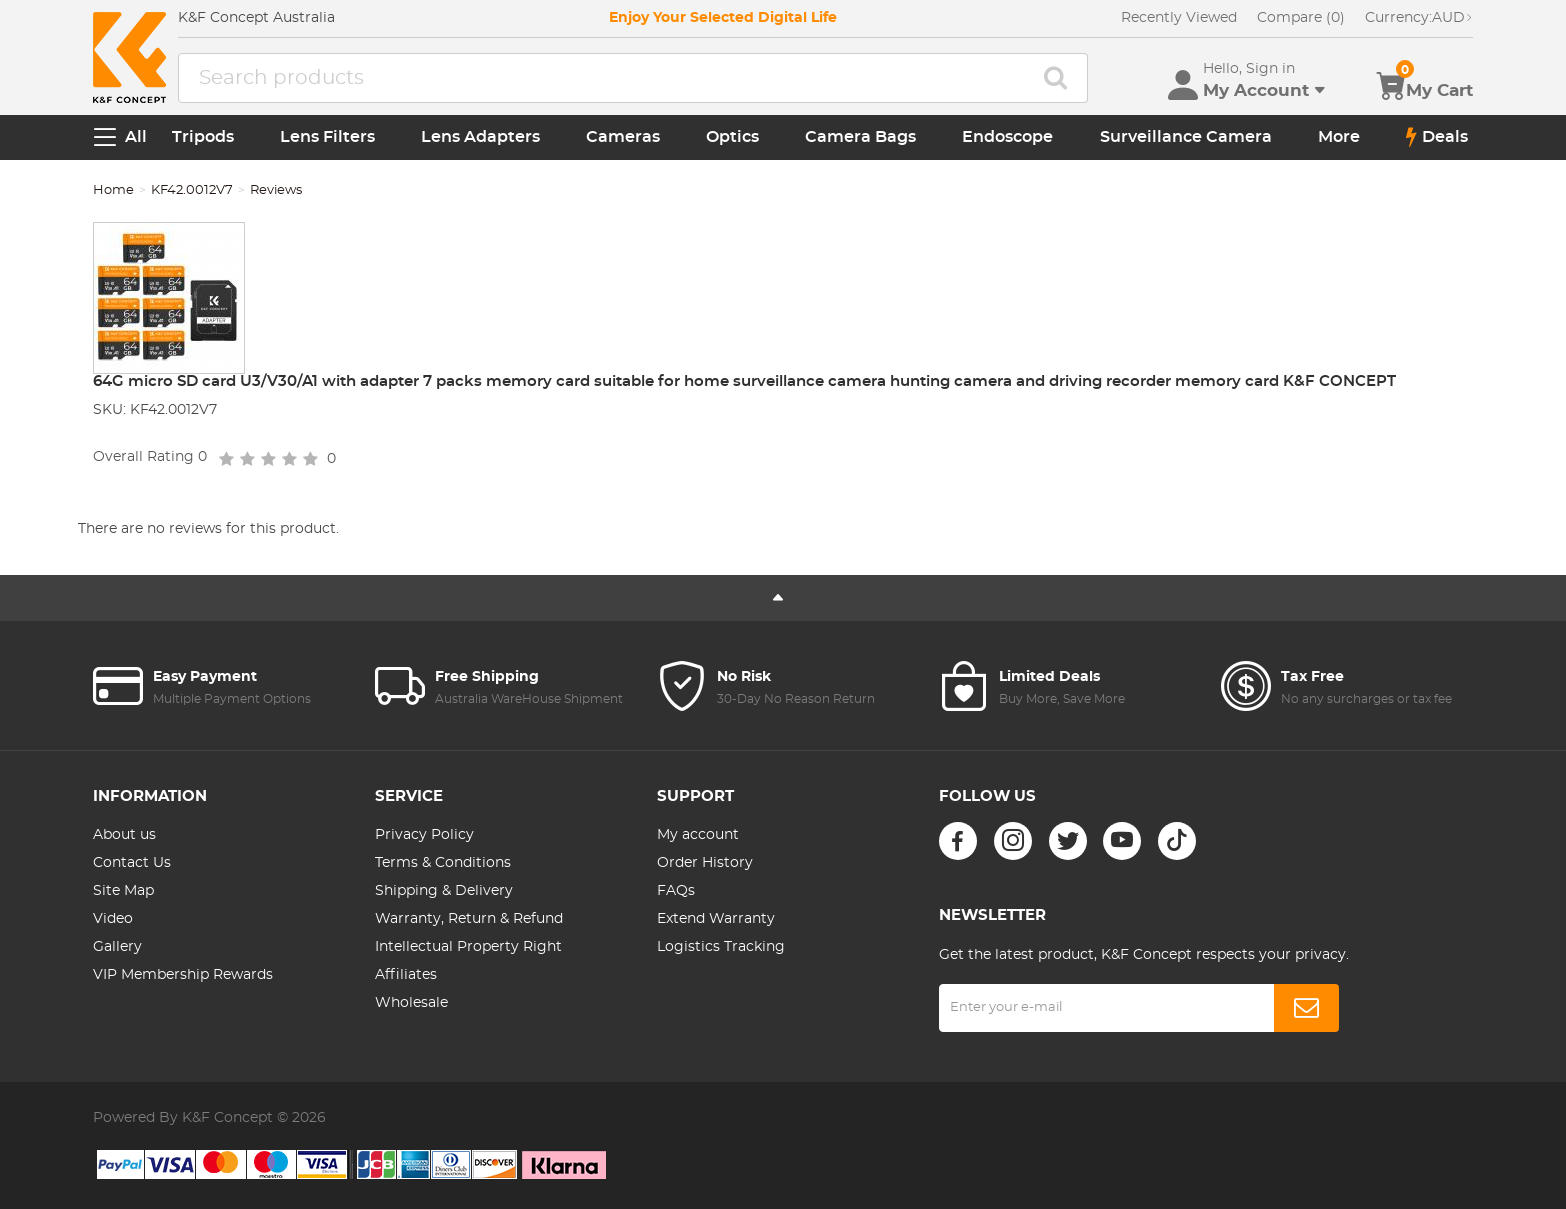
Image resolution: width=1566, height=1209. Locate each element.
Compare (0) (1301, 18)
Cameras (623, 137)
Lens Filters (327, 137)
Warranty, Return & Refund (469, 919)
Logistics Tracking (721, 947)
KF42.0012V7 (192, 190)
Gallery (117, 947)
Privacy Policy (424, 835)
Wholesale (411, 1003)
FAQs (676, 891)
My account (698, 835)
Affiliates (406, 975)
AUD (1419, 18)
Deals (1437, 137)
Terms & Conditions (443, 863)
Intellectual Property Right (468, 947)
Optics (732, 137)
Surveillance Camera (1186, 137)
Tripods (203, 137)
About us (124, 835)
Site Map (123, 891)
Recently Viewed (1179, 18)
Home (113, 190)
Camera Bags (860, 137)
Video (113, 919)
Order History (705, 863)
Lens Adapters (480, 137)
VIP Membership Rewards (183, 975)
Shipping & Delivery (444, 891)
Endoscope (1007, 137)
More (1339, 137)
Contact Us (132, 863)
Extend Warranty (716, 919)
